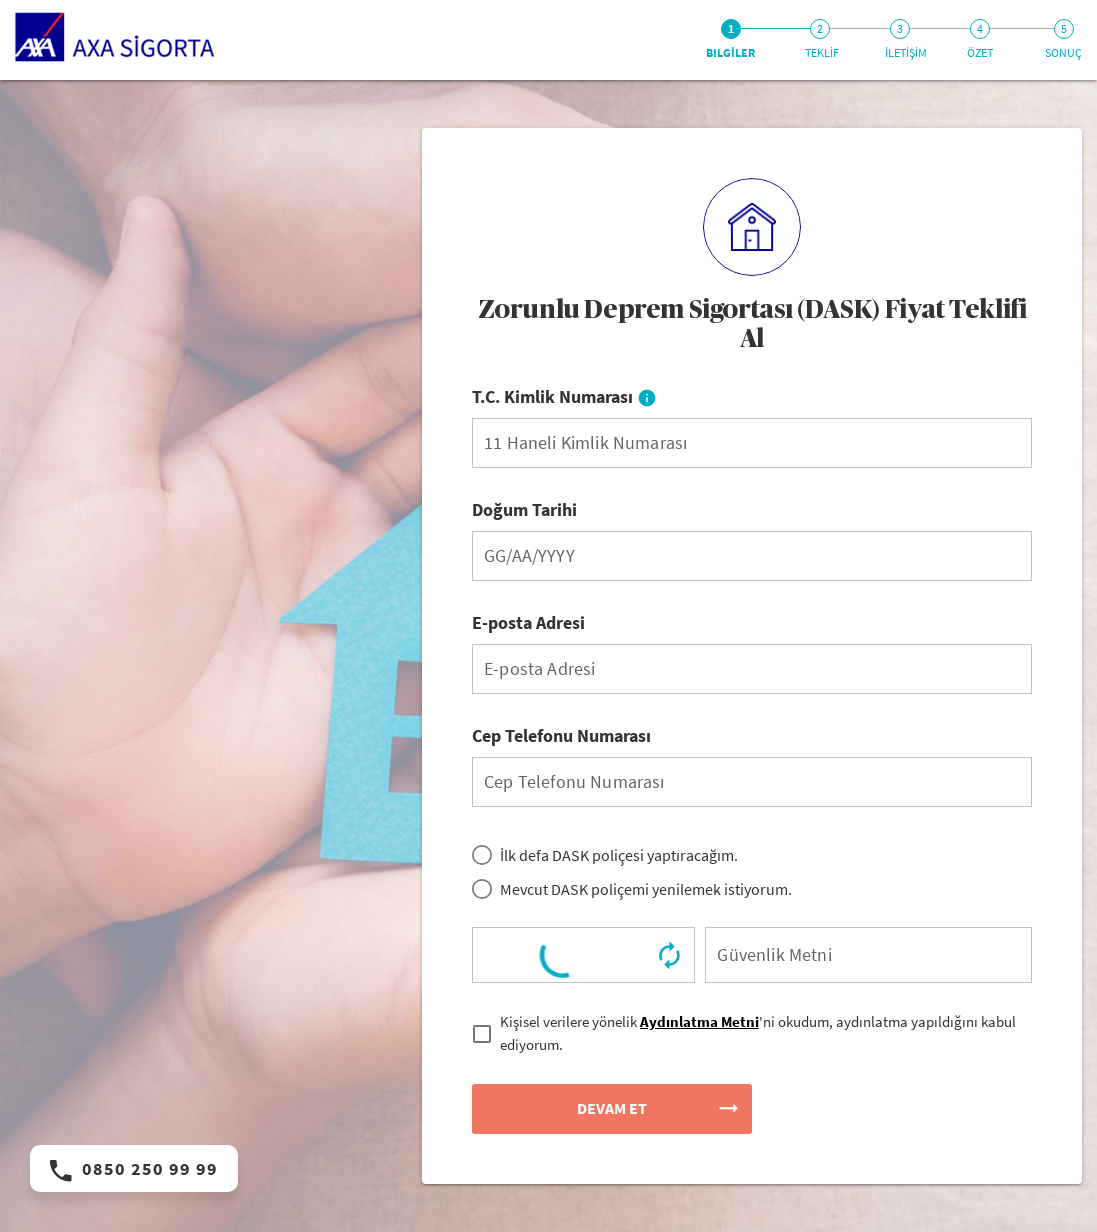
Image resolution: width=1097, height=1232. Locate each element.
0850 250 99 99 (134, 1168)
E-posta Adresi (528, 622)
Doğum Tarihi (524, 509)
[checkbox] (752, 1033)
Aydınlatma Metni (699, 1021)
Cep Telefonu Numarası (561, 735)
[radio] (605, 855)
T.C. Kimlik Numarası (564, 396)
